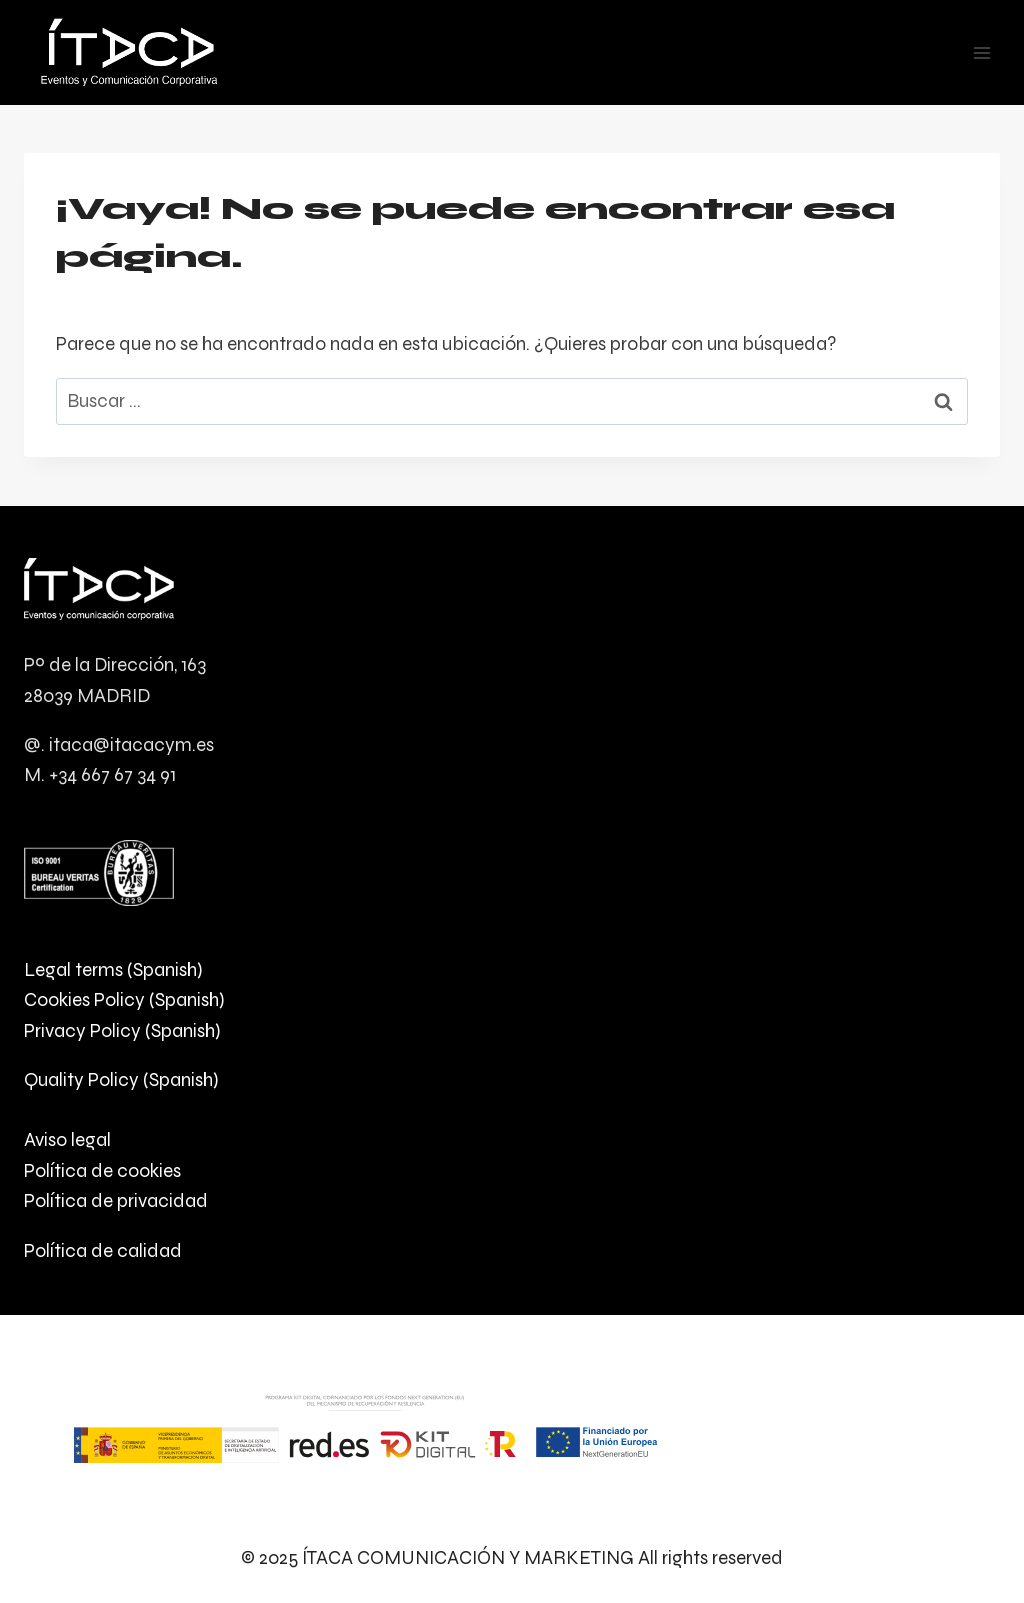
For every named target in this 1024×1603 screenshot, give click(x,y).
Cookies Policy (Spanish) (124, 999)
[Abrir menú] (981, 52)
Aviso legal (67, 1139)
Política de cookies (102, 1170)
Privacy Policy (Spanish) (122, 1030)
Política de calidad (103, 1250)
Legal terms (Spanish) (113, 969)
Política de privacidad (116, 1200)
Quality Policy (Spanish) (121, 1079)
